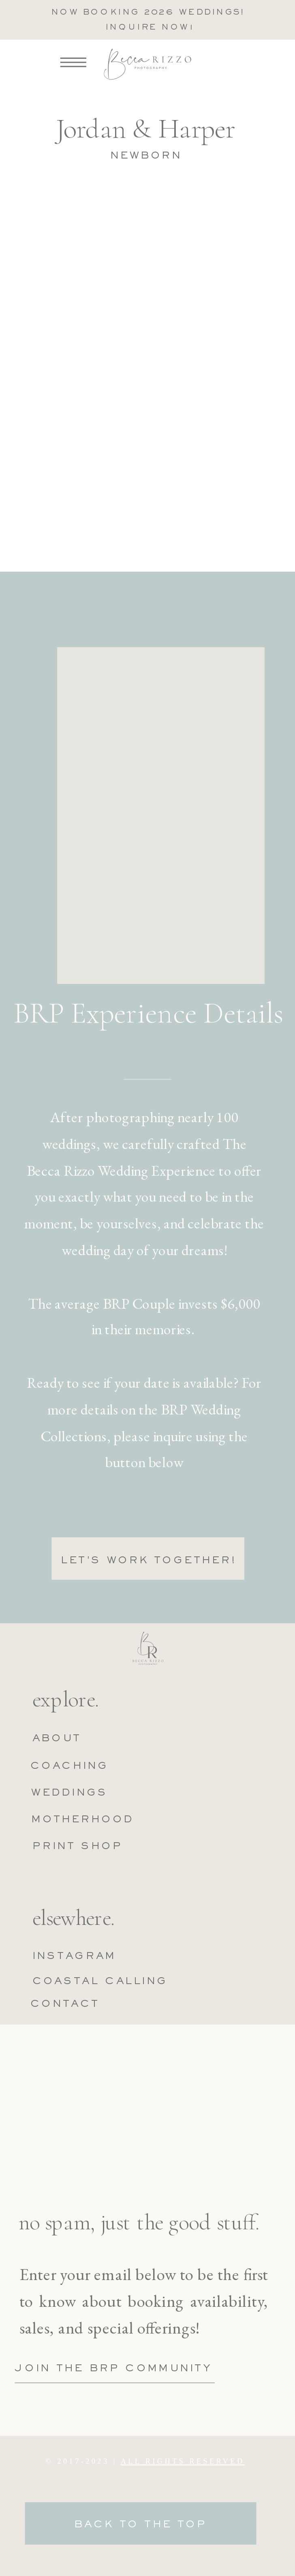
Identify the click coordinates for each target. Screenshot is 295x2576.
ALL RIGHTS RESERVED (183, 2461)
